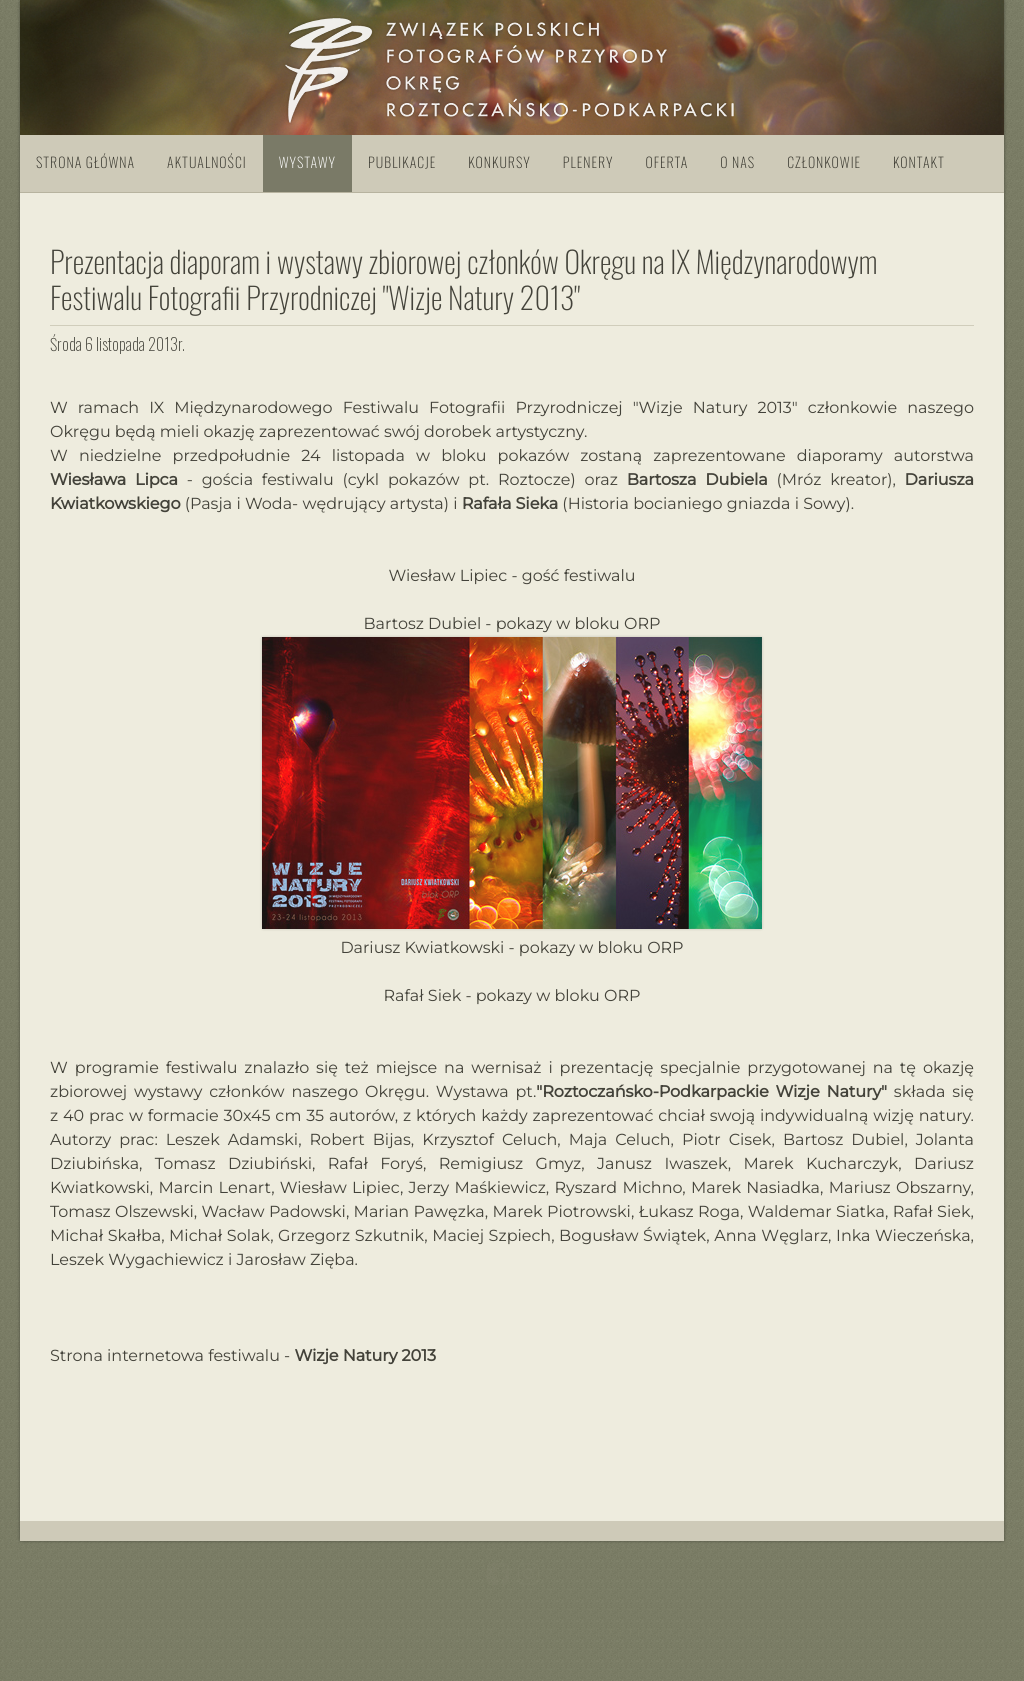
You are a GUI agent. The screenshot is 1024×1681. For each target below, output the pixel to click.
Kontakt (919, 162)
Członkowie (824, 162)
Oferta (666, 162)
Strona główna (85, 162)
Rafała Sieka (510, 504)
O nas (737, 162)
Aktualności (207, 162)
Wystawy (307, 162)
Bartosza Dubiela (697, 480)
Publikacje (402, 162)
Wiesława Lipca (114, 480)
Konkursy (499, 162)
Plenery (588, 162)
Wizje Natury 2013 (365, 1356)
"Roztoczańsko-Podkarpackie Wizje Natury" (711, 1092)
